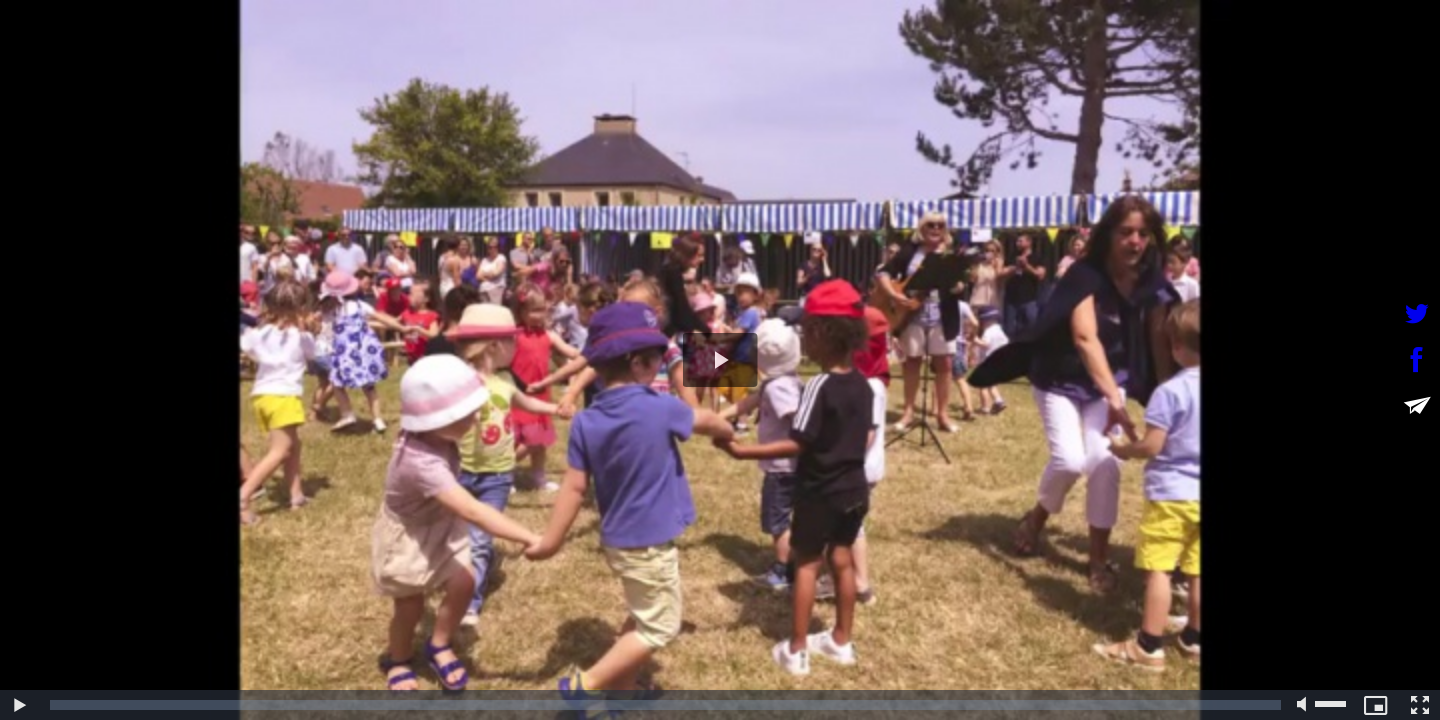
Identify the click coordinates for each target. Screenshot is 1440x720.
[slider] (665, 705)
